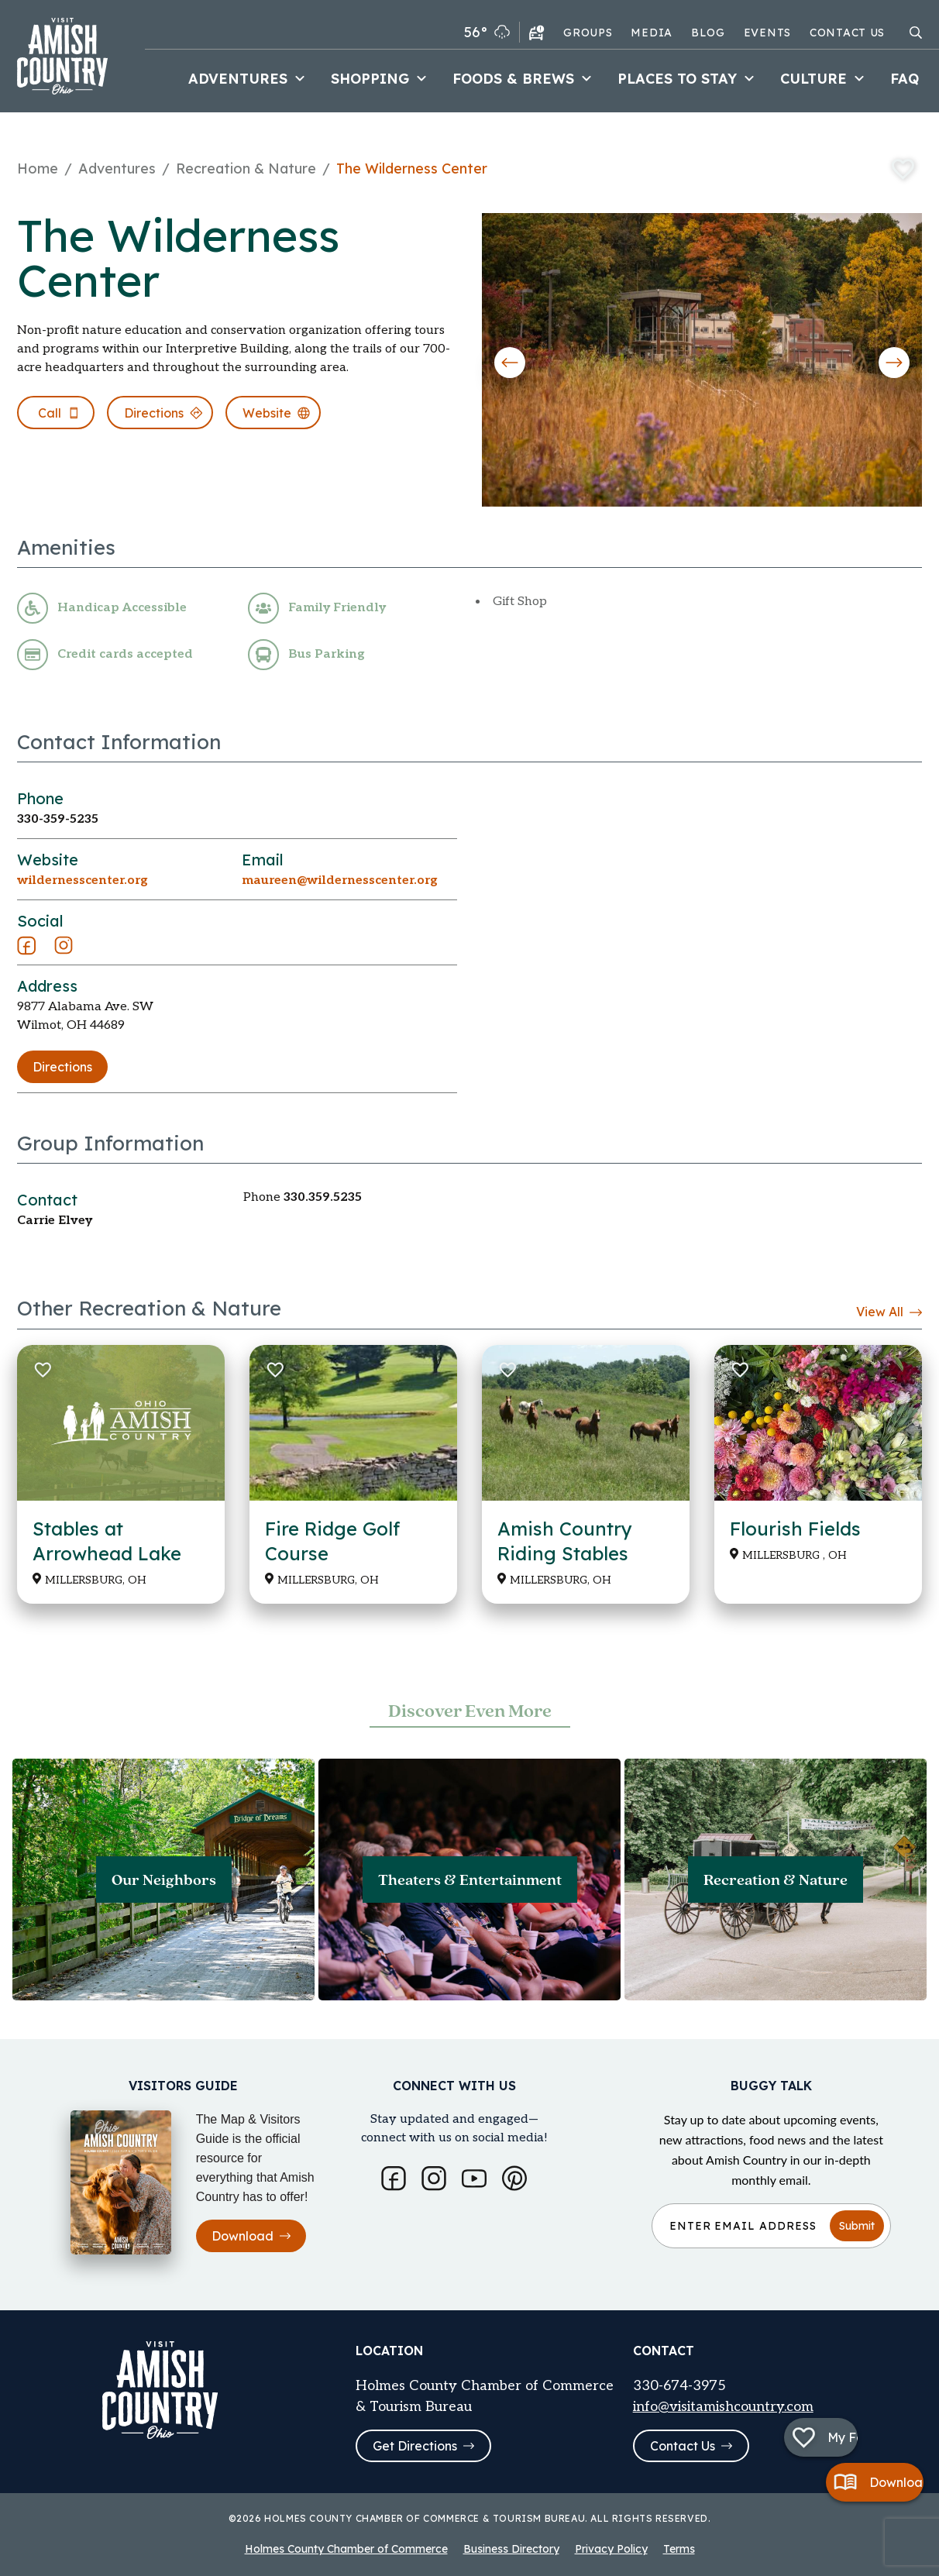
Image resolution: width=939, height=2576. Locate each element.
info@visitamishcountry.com (723, 2405)
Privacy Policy (611, 2549)
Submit (857, 2223)
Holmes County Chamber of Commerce (346, 2549)
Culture (824, 78)
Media (651, 32)
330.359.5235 (323, 1197)
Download (251, 2233)
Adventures (248, 78)
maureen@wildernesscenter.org (340, 880)
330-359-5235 (57, 819)
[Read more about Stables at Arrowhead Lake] (121, 1473)
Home (37, 168)
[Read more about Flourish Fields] (818, 1473)
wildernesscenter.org (82, 880)
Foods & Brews (524, 78)
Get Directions (423, 2446)
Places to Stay (687, 78)
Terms (679, 2549)
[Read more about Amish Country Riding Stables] (586, 1473)
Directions (62, 1067)
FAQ (904, 79)
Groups (587, 32)
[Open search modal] (916, 32)
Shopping (381, 78)
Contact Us (847, 32)
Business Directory (511, 2549)
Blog (708, 32)
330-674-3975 (679, 2384)
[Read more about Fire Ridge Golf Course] (353, 1473)
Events (767, 32)
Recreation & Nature (246, 168)
